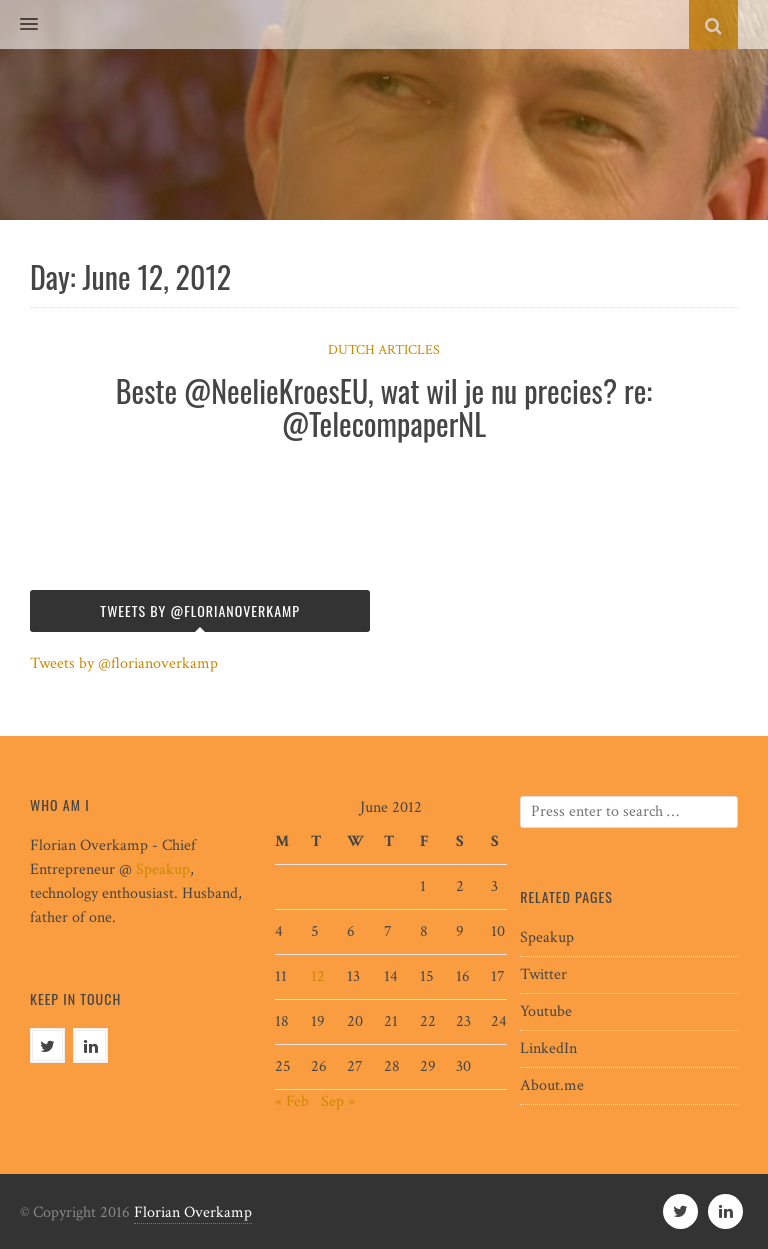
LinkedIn (548, 1048)
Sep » (338, 1101)
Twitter (543, 974)
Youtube (546, 1011)
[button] (19, 25)
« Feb (292, 1101)
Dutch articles (384, 350)
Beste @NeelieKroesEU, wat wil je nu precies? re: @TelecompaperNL (384, 407)
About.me (552, 1085)
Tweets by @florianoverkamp (124, 663)
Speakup (163, 869)
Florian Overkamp (193, 1212)
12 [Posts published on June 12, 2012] (318, 976)
